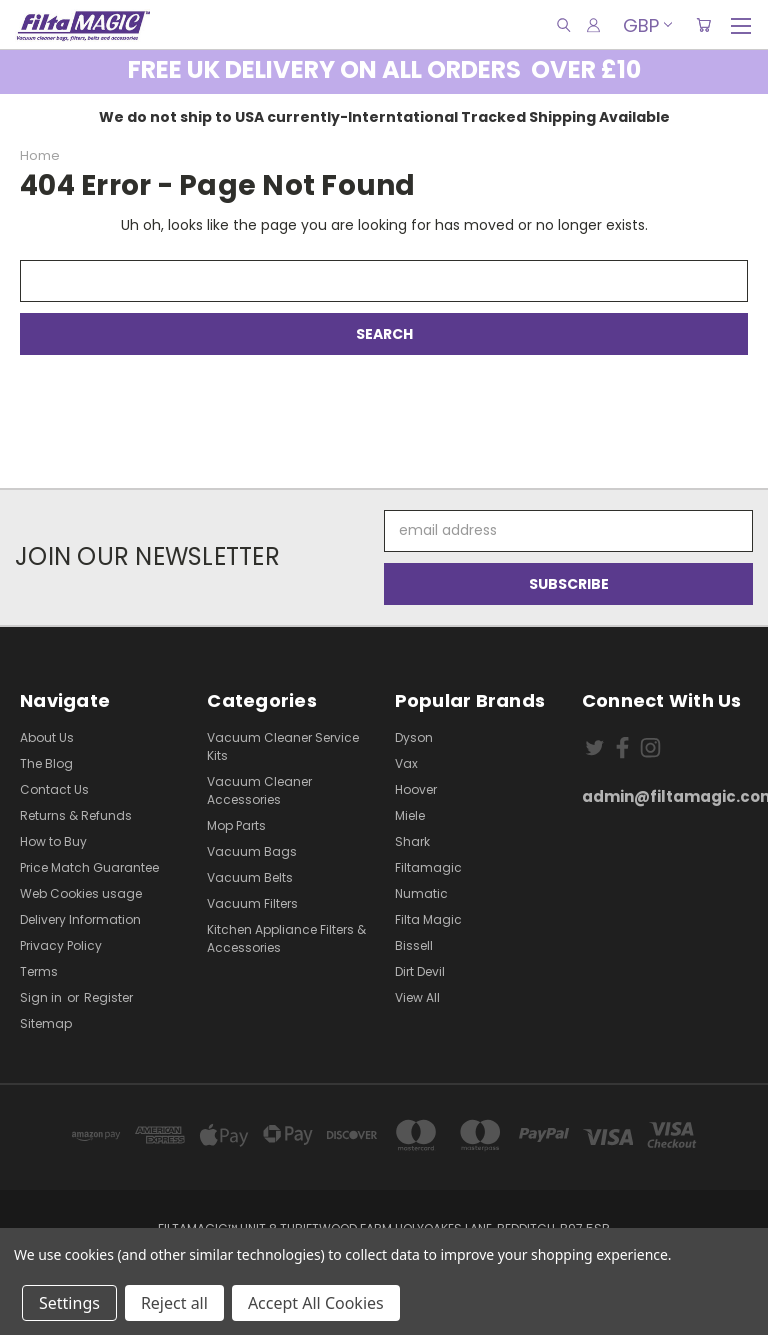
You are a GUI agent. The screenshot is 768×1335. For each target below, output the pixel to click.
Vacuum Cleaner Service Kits (283, 746)
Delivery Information (80, 919)
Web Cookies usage (81, 893)
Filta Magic (428, 919)
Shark (412, 841)
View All (417, 997)
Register (108, 997)
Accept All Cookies (316, 1303)
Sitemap (46, 1023)
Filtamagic (428, 867)
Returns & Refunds (76, 815)
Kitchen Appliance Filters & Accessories (286, 938)
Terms (39, 971)
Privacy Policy (61, 945)
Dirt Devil (420, 971)
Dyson (414, 737)
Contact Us (54, 789)
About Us (47, 737)
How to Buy (53, 841)
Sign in (42, 997)
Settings (69, 1303)
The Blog (46, 763)
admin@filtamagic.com (665, 796)
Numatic (421, 893)
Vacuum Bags (252, 851)
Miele (410, 815)
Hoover (416, 789)
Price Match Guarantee (89, 867)
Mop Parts (236, 825)
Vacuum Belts (250, 877)
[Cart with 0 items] (703, 25)
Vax (406, 763)
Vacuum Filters (252, 903)
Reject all (174, 1303)
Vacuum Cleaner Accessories (259, 790)
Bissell (414, 945)
